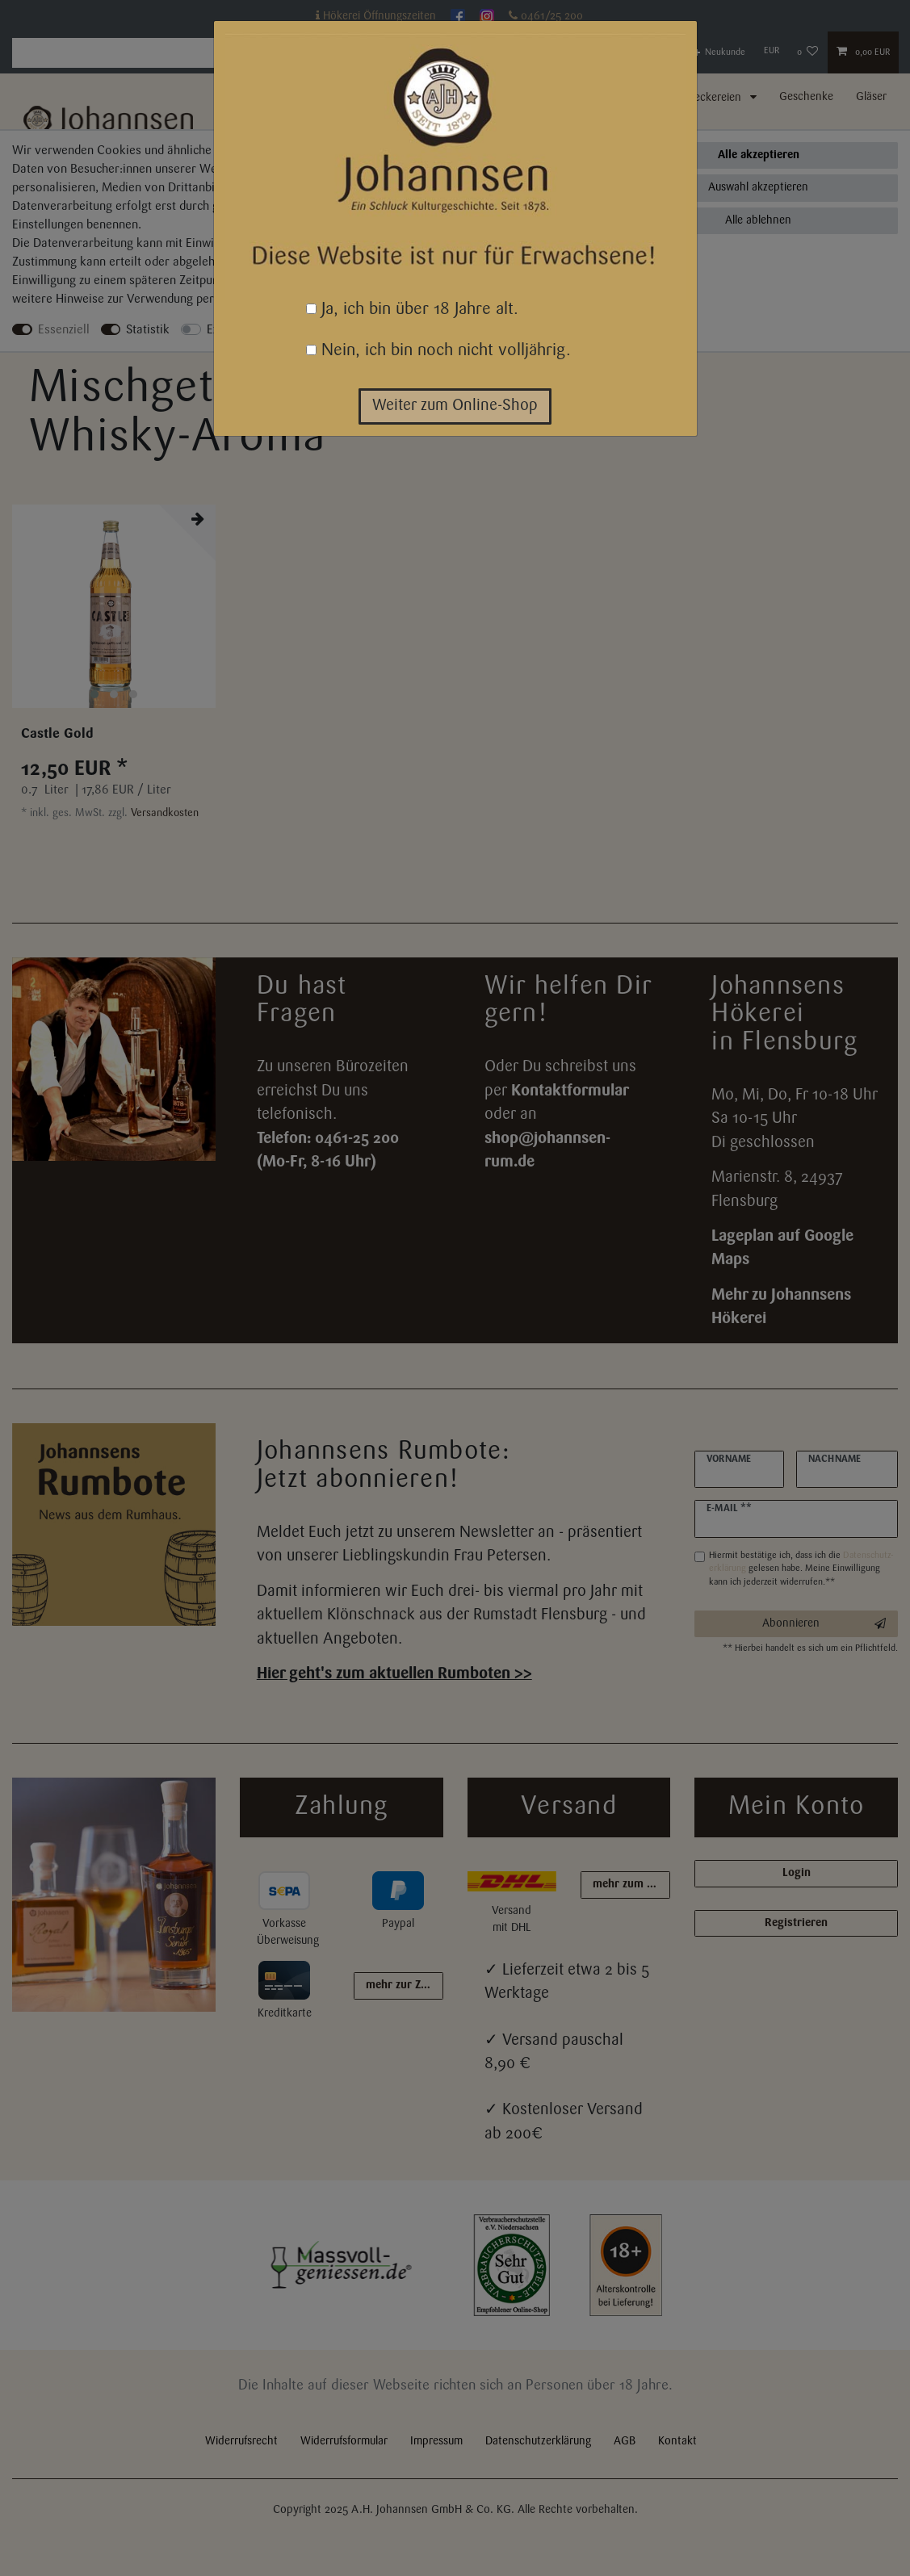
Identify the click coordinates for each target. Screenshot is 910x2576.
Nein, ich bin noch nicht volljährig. (438, 350)
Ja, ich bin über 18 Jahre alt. (412, 309)
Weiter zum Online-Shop (455, 406)
